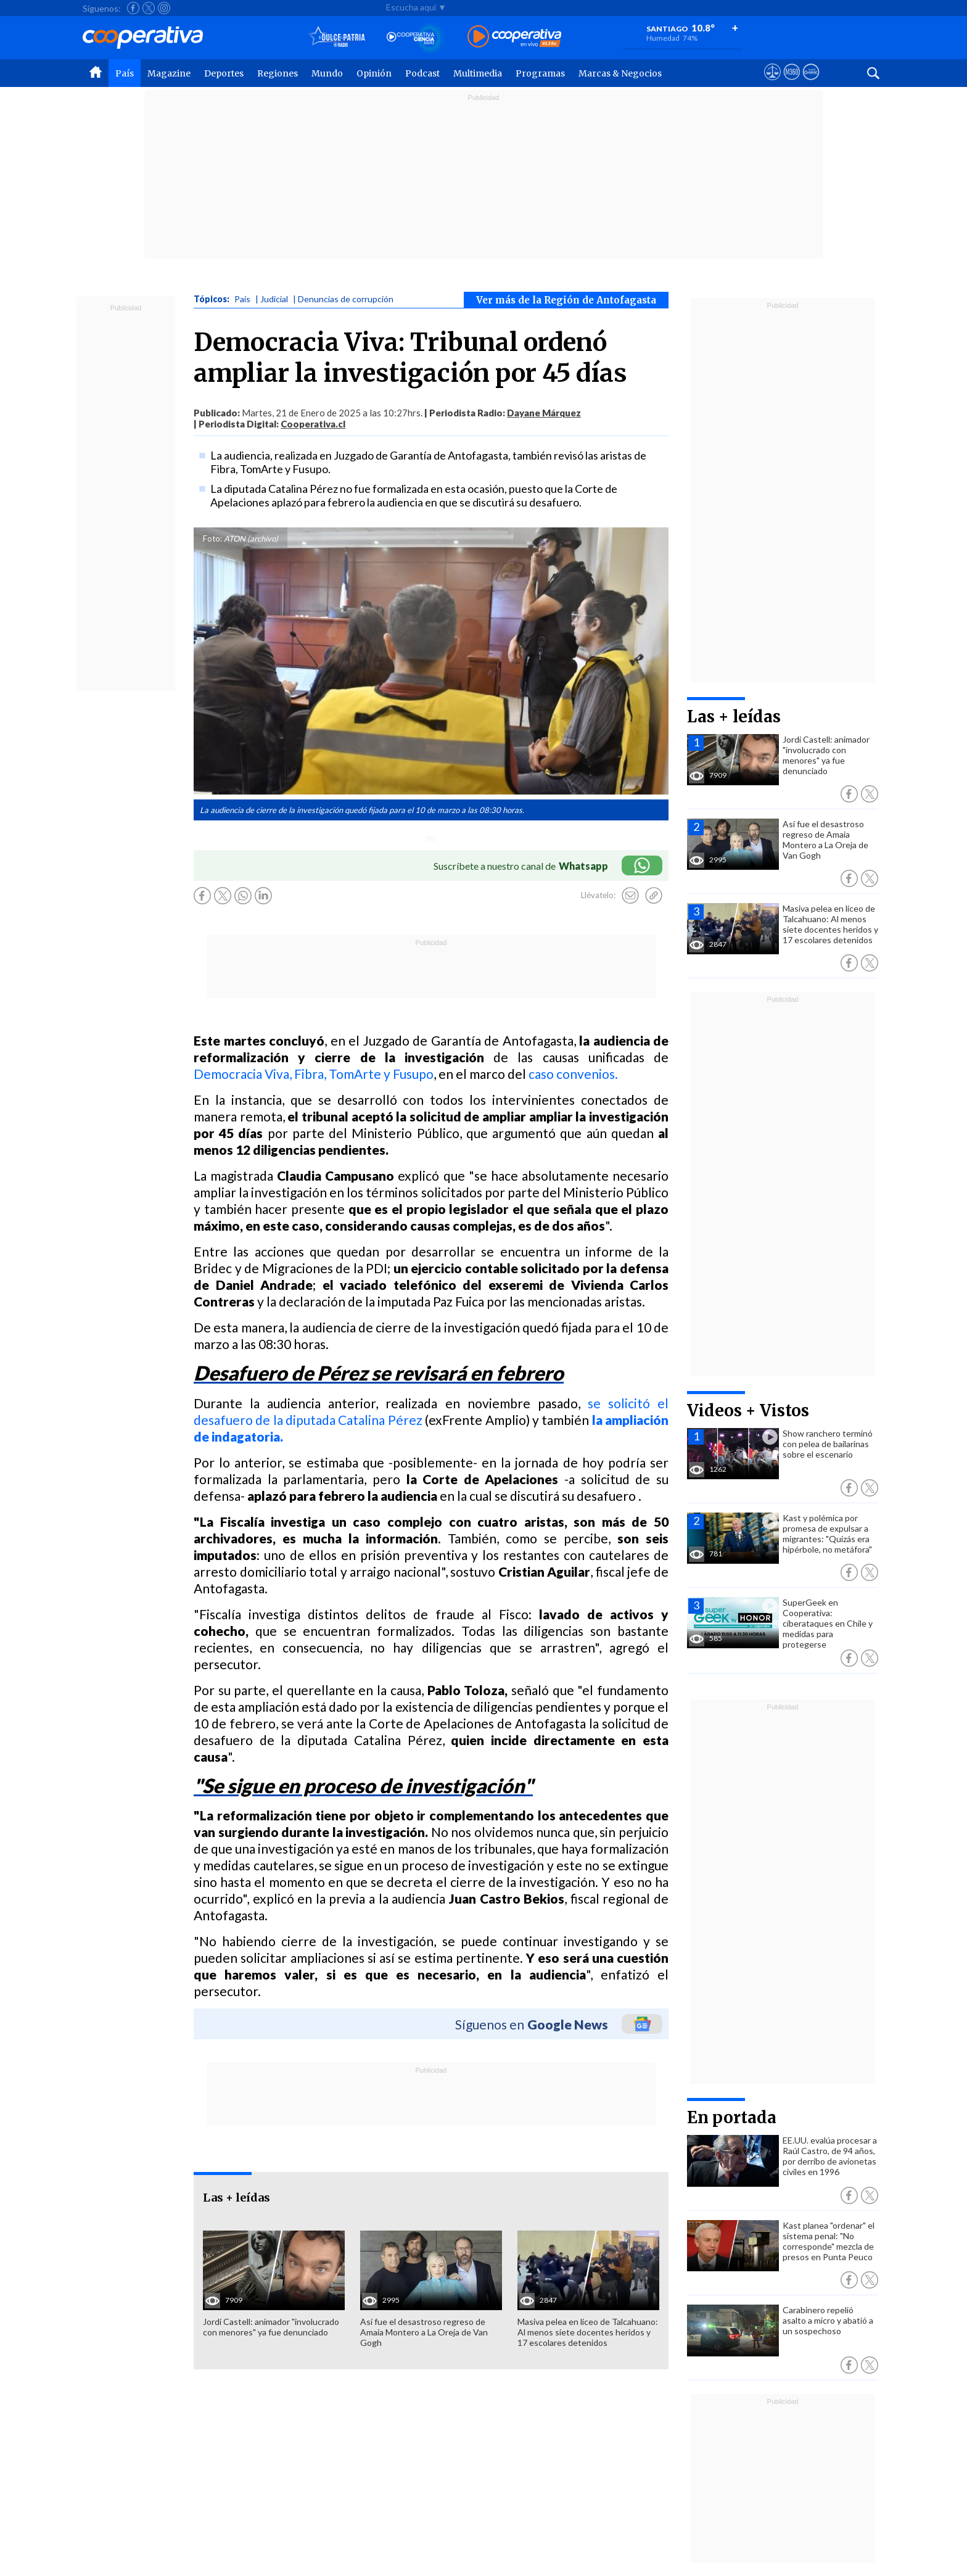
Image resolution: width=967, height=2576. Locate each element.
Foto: (212, 538)
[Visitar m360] (791, 83)
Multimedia (477, 73)
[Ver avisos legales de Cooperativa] (772, 83)
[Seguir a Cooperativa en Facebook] (133, 8)
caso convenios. (573, 1073)
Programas (540, 73)
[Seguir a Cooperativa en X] (148, 8)
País (124, 73)
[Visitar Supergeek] (810, 83)
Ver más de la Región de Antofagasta (566, 300)
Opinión (374, 73)
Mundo (327, 73)
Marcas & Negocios (620, 73)
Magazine (169, 73)
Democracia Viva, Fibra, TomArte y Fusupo (314, 1073)
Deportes (224, 73)
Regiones (277, 73)
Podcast (422, 73)
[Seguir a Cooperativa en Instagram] (164, 8)
